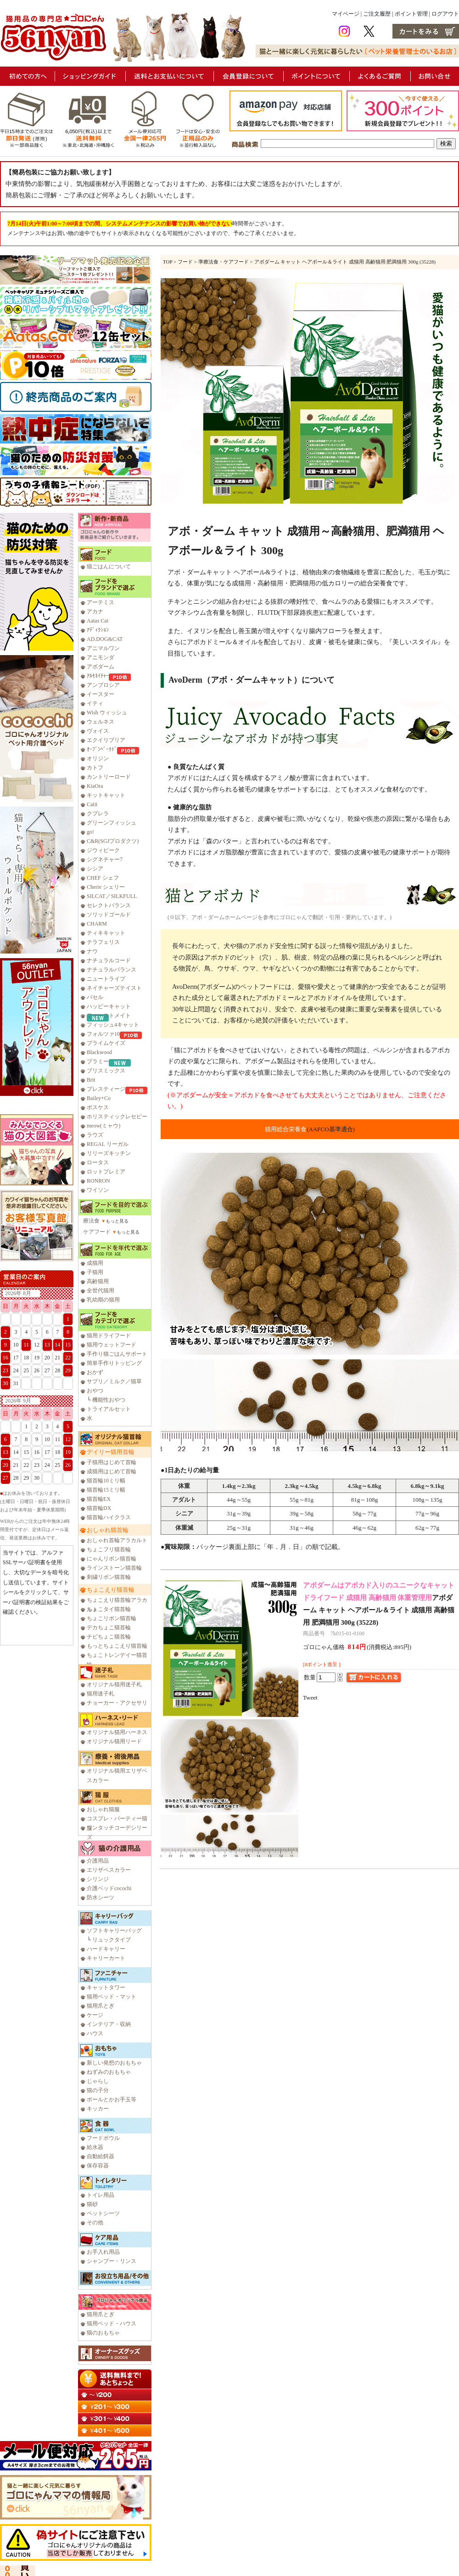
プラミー (98, 1061)
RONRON (98, 1181)
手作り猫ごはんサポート (117, 1354)
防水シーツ (100, 1897)
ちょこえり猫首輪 (110, 1589)
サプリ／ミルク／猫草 (114, 1381)
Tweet (310, 1697)
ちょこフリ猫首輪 (109, 1549)
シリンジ (98, 1879)
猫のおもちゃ (103, 2332)
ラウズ (95, 1135)
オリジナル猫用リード (114, 1741)
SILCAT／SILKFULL (112, 896)
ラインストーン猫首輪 (114, 1568)
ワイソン (98, 1190)
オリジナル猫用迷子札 (114, 1684)
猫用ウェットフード (111, 1344)
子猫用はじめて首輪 (111, 1462)
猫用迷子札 (100, 1693)
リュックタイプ (111, 1939)
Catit (92, 804)
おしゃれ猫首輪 (108, 1530)
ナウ (92, 951)
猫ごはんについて (109, 566)
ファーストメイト (109, 1015)
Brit (91, 1080)
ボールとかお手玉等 (111, 2099)
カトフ (95, 767)
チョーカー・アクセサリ (117, 1703)
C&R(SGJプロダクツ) (113, 841)
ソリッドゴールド (109, 914)
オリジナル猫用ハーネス (117, 1732)
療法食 (91, 1221)
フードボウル (103, 2138)
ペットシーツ (103, 2213)
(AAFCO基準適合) (331, 1129)
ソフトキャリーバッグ (114, 1930)
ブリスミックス (106, 1070)
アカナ (95, 611)
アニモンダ (100, 657)
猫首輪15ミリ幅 (106, 1490)
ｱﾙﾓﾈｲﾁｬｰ (98, 676)
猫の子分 (98, 2090)
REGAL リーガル (108, 1144)
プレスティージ (106, 1089)
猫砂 (92, 2204)
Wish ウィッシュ (107, 712)
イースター (100, 694)
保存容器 (98, 2165)
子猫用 (95, 1272)
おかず (95, 1372)
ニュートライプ (106, 979)
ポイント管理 (411, 14)
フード (185, 261)
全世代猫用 (100, 1290)
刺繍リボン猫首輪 (109, 1577)
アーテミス (100, 602)
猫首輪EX (99, 1499)
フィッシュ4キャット (113, 1024)
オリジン (98, 758)
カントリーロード (109, 777)
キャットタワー (106, 1987)
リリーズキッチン (109, 1153)
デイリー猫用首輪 (110, 1451)
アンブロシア (103, 685)
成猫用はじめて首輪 (111, 1471)
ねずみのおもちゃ (109, 2072)
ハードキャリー (106, 1949)
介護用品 (98, 1861)
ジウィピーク (103, 850)
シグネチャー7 (105, 859)
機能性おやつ (108, 1400)
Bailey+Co (99, 1098)
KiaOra (95, 786)
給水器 (95, 2147)
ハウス (95, 2033)
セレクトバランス (109, 905)
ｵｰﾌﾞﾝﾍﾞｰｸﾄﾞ (102, 749)
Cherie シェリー (106, 887)
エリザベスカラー (109, 1870)
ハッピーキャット (109, 1006)
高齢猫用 (98, 1281)
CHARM (97, 923)
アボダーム (100, 666)
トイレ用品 (100, 2195)
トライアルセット (109, 1409)
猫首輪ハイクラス (109, 1517)
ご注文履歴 (377, 14)
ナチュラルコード (109, 960)
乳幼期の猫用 (103, 1299)
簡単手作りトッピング (114, 1363)
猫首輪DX (99, 1508)
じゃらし (98, 2081)
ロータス (98, 1162)
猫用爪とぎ (100, 2006)
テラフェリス (103, 942)
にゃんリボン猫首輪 (111, 1558)
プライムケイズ (106, 1043)
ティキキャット (106, 933)
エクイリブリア (106, 740)
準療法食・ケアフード (223, 261)
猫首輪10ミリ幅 (106, 1480)
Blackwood (99, 1052)
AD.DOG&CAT (105, 639)
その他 (95, 2222)
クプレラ (98, 813)
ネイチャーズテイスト (114, 988)
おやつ (95, 1390)
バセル (95, 997)
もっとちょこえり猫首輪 (117, 1646)
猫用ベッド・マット (111, 1996)
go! (90, 832)
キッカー (98, 2108)
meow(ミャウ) (103, 1125)
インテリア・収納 (109, 2024)
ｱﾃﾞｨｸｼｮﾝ (98, 630)
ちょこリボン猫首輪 (111, 1618)
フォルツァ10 (103, 1034)
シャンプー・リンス (111, 2261)
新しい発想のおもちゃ (114, 2063)
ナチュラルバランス (111, 969)
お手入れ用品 (103, 2252)
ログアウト (445, 14)
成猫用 (95, 1263)
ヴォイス (98, 731)
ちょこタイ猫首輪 (109, 1609)
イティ (95, 703)
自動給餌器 (100, 2156)
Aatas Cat (97, 620)
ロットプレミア (106, 1171)
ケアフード (97, 1232)
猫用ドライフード (109, 1335)
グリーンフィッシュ (111, 822)
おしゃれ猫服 (103, 1809)
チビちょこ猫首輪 (109, 1636)
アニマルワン (103, 648)
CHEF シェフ (103, 878)
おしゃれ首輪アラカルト (117, 1540)
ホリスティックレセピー (117, 1116)
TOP (167, 261)
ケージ (95, 2015)
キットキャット (106, 795)
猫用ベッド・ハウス (111, 2323)
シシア (95, 868)
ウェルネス (100, 721)
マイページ (345, 14)
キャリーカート (106, 1958)
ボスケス (98, 1107)
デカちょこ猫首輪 (109, 1627)
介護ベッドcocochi (109, 1888)
